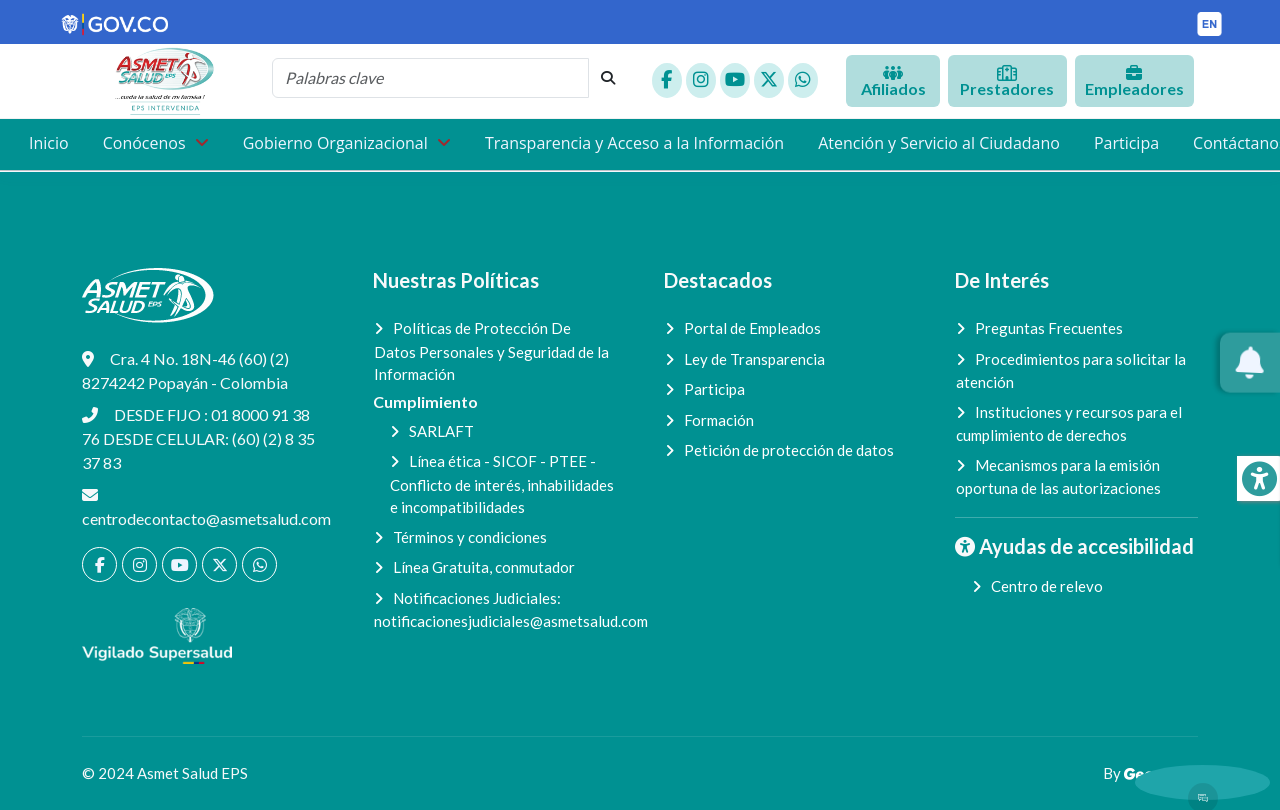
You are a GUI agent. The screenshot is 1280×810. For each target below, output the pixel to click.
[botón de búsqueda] (608, 78)
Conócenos (146, 143)
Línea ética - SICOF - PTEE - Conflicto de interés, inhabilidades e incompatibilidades (502, 484)
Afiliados (893, 81)
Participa (1126, 143)
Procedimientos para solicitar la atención (1071, 371)
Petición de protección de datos (789, 450)
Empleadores (1134, 81)
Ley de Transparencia (754, 359)
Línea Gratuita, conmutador (484, 567)
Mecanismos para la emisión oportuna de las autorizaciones (1058, 477)
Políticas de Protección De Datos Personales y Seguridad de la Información (491, 351)
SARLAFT (441, 431)
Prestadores (1007, 81)
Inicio (49, 143)
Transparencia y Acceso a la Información (634, 143)
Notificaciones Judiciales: (495, 610)
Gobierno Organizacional (337, 143)
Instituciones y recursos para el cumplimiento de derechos (1069, 424)
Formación (719, 420)
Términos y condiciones (470, 537)
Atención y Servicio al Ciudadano (939, 143)
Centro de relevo (1047, 586)
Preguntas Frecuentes (1049, 328)
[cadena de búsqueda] (430, 78)
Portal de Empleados (752, 328)
